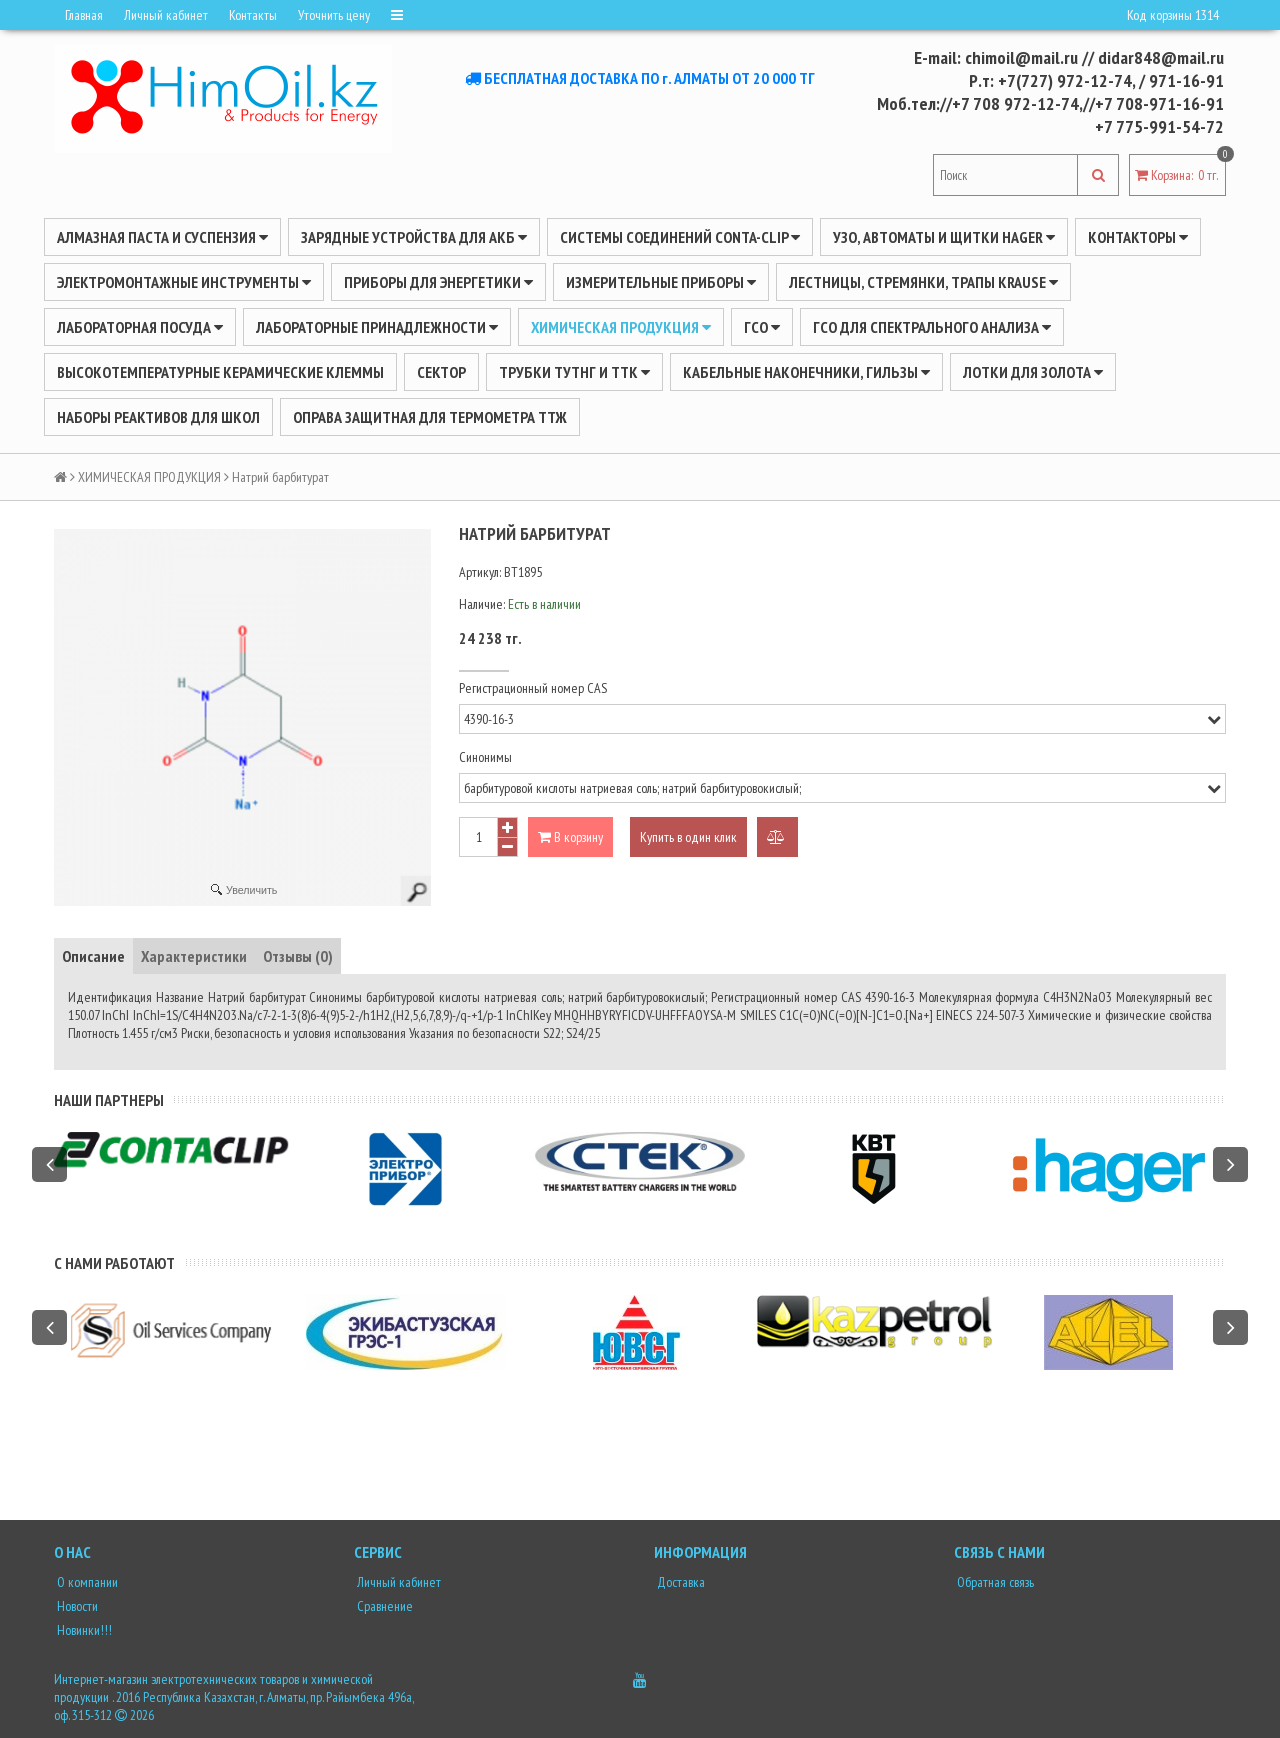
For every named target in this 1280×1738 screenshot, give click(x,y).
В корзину (570, 837)
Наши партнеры (109, 1100)
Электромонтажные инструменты (184, 282)
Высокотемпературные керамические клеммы (220, 372)
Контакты (253, 15)
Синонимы (485, 757)
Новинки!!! (83, 1630)
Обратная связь (994, 1582)
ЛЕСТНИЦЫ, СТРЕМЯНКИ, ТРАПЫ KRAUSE (923, 282)
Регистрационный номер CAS (533, 688)
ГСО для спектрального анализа (932, 327)
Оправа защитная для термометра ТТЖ (430, 417)
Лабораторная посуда (140, 327)
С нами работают (114, 1263)
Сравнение (383, 1606)
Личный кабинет (166, 15)
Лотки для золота (1033, 372)
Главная (84, 15)
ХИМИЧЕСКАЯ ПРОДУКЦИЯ (621, 327)
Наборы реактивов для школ (158, 417)
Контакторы (1138, 237)
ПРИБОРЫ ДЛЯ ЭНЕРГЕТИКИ (438, 282)
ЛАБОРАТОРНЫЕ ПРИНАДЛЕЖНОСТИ (377, 327)
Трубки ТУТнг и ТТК (574, 372)
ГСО (762, 327)
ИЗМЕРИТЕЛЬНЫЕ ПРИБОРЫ (661, 282)
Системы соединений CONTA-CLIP (680, 237)
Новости (76, 1606)
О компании (86, 1582)
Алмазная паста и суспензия (162, 237)
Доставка (679, 1582)
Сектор (441, 372)
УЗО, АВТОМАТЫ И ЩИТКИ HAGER (944, 237)
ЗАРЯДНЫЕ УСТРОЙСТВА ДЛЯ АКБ (414, 237)
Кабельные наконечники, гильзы (806, 372)
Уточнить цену (334, 15)
